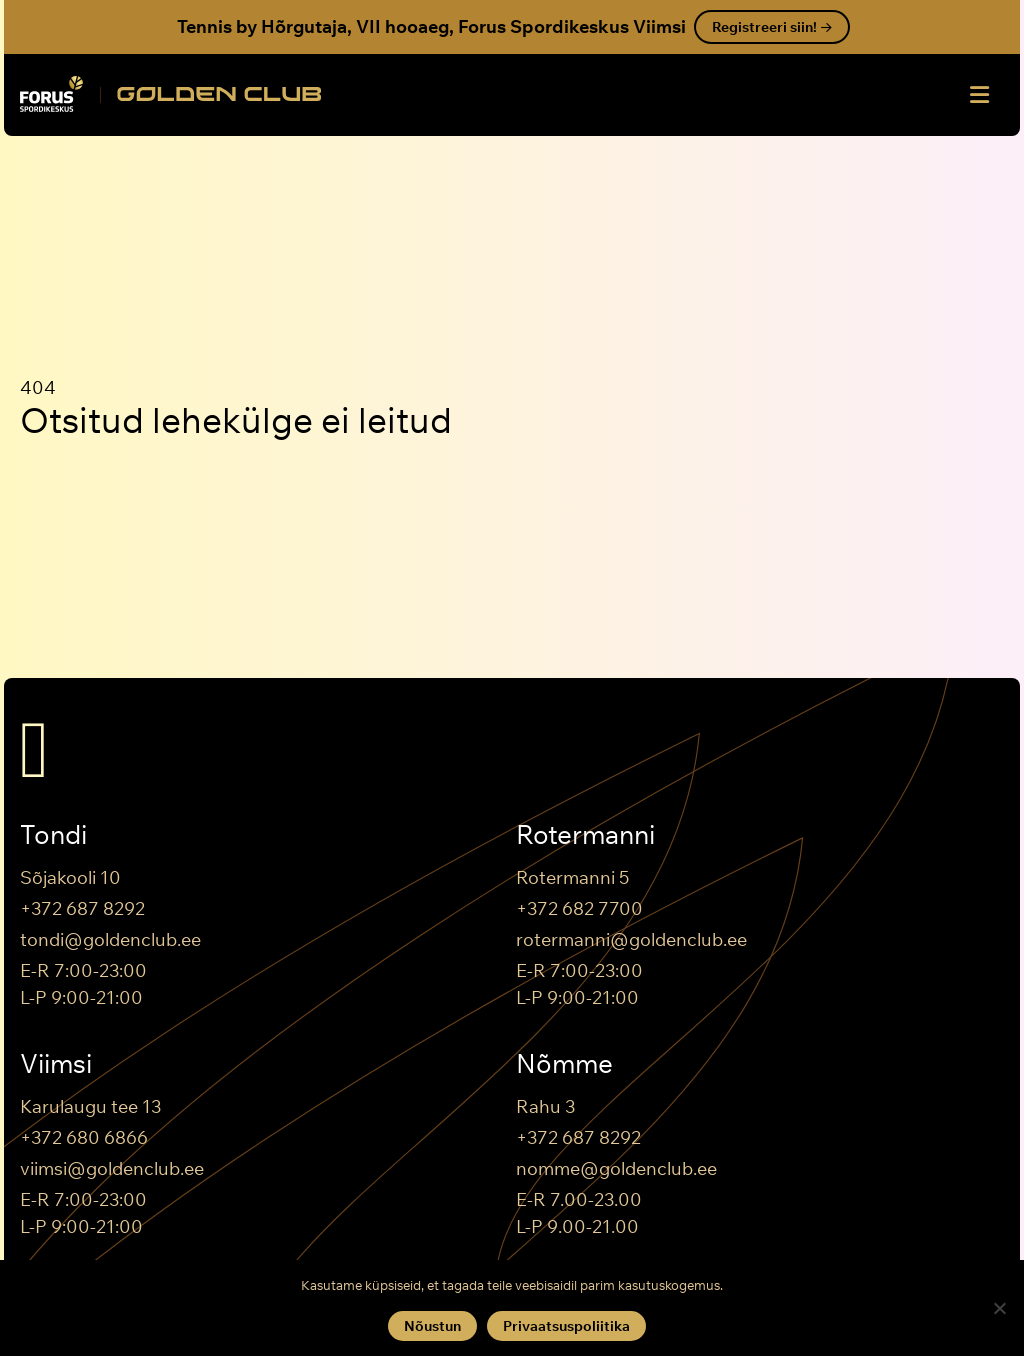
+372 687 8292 (82, 908)
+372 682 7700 (579, 908)
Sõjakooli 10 (70, 877)
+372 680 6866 (84, 1137)
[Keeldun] (999, 1308)
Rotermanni (585, 835)
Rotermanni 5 (572, 877)
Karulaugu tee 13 (90, 1106)
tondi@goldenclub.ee (110, 939)
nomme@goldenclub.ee (616, 1168)
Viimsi (56, 1064)
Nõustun (432, 1326)
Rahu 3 (545, 1106)
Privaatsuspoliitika (566, 1326)
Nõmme (564, 1064)
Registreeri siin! (772, 27)
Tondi (53, 835)
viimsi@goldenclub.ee (112, 1168)
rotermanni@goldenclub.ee (631, 939)
